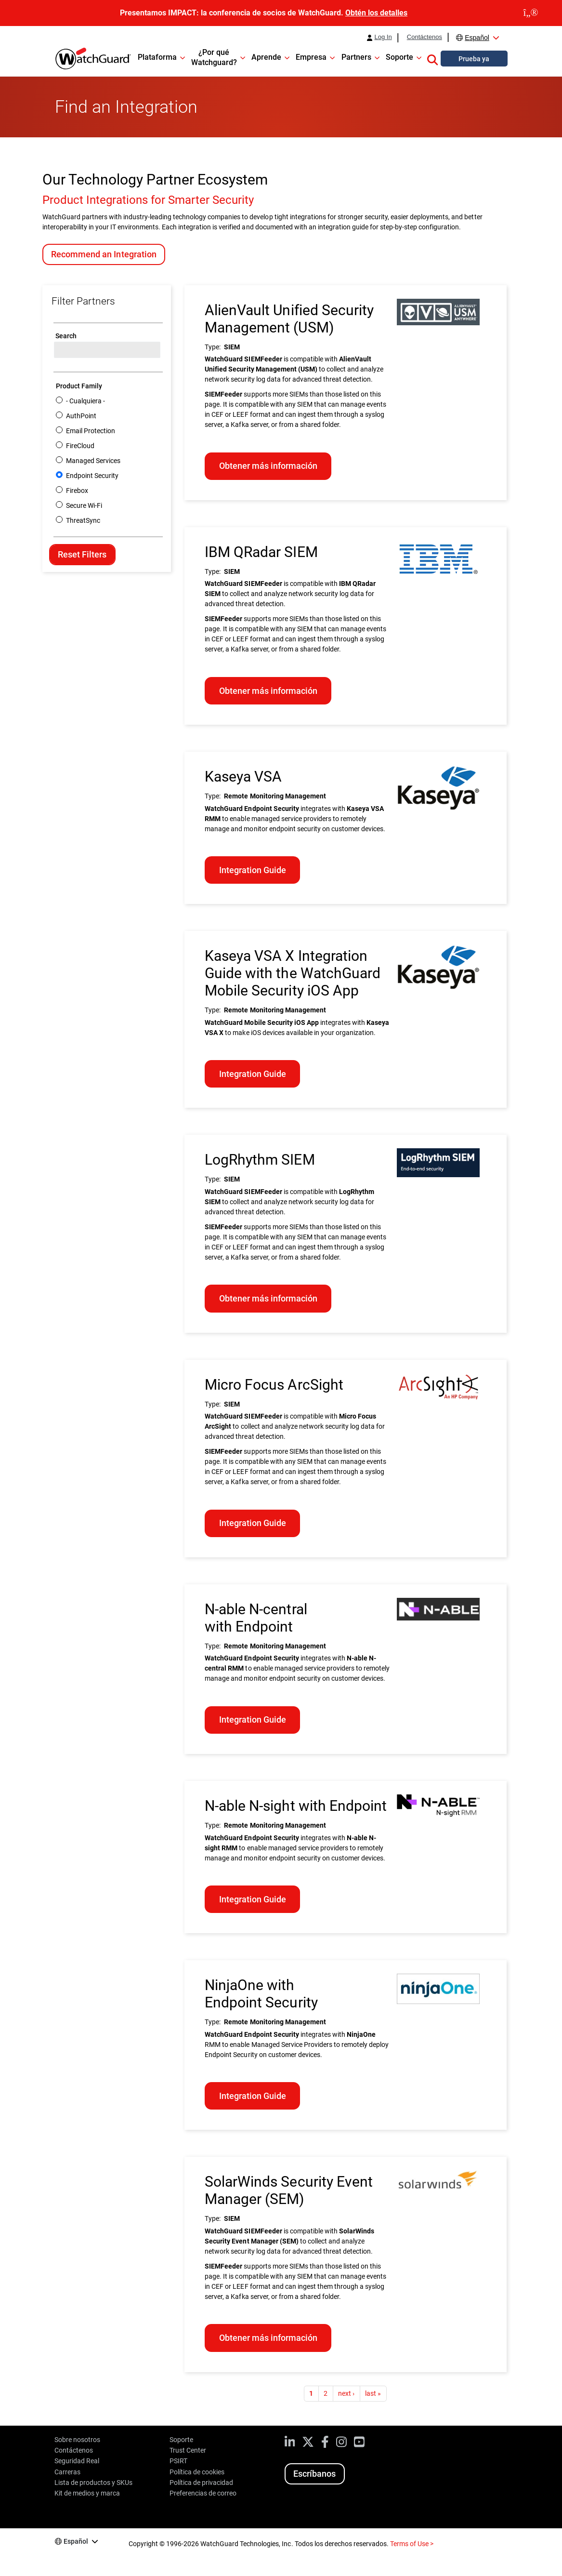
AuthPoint (81, 416)
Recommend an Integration (103, 254)
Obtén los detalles (376, 12)
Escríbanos (314, 2474)
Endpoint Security (92, 475)
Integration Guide (252, 870)
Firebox (77, 490)
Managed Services (93, 461)
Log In (383, 37)
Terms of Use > (411, 2544)
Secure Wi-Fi (84, 505)
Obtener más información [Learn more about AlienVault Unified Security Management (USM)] (268, 466)
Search (66, 336)
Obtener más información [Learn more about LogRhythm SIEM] (268, 1298)
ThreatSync (83, 520)
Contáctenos (424, 37)
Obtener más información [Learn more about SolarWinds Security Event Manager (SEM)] (268, 2338)
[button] (432, 58)
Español (477, 37)
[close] (530, 13)
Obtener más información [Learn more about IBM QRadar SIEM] (268, 691)
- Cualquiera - (85, 401)
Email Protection (90, 431)
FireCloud (80, 446)
